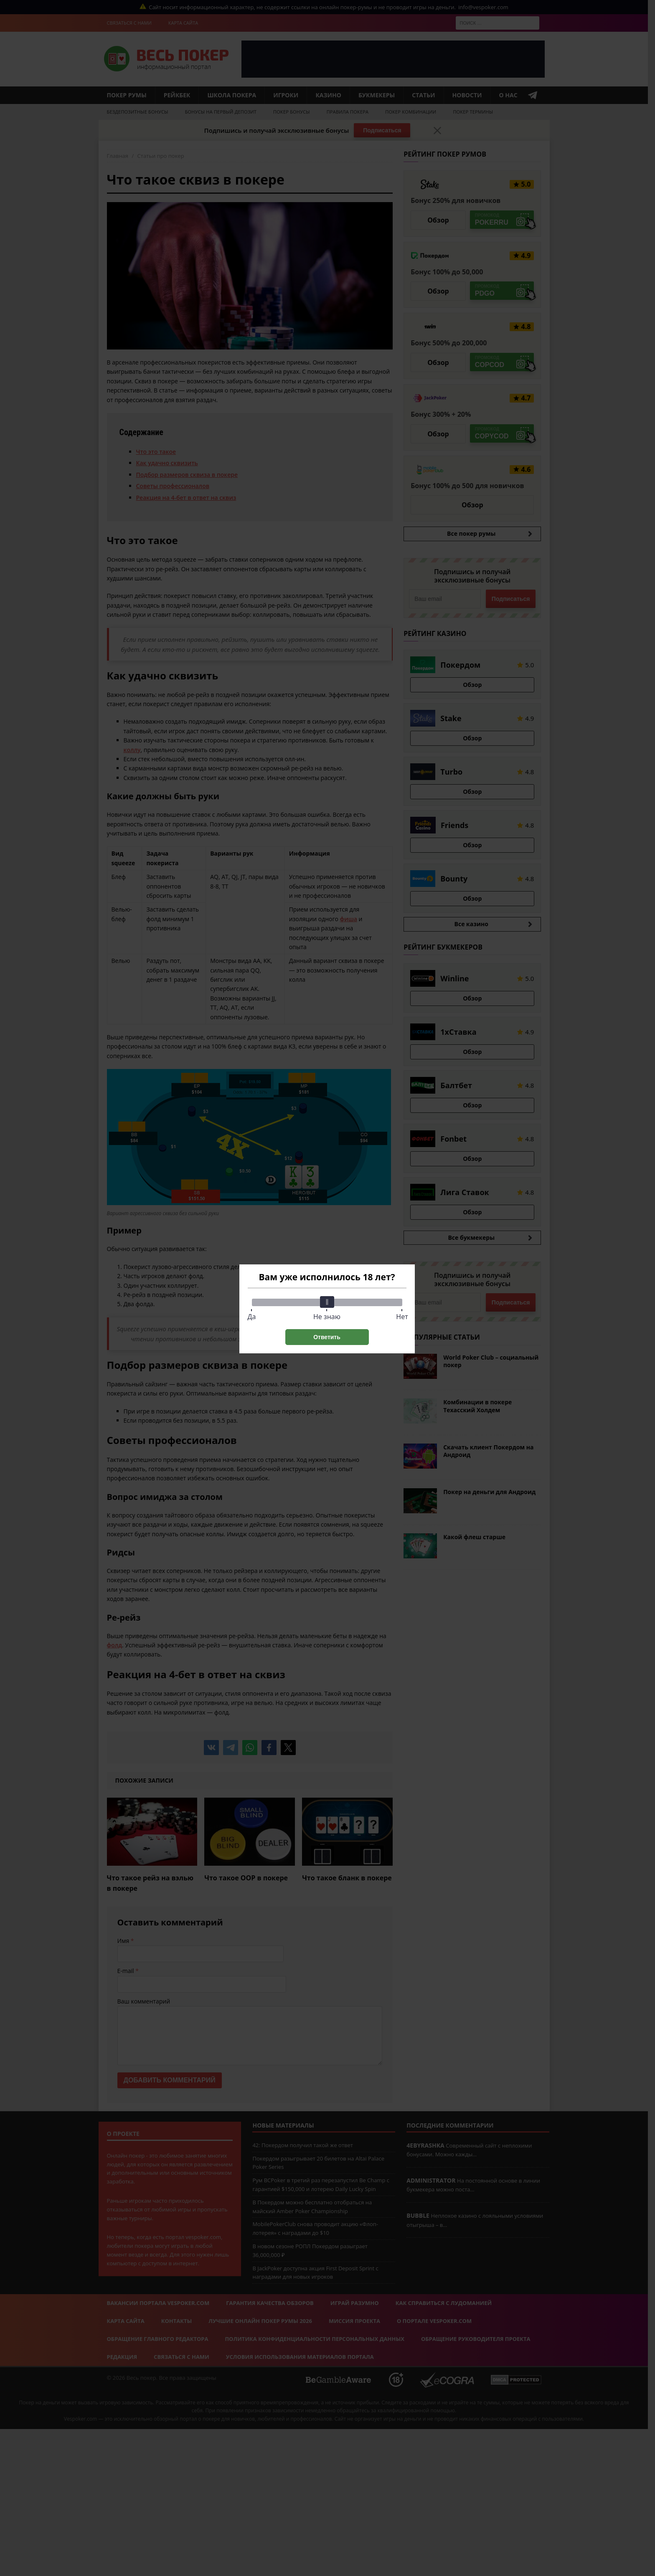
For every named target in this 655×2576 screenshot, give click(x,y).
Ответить (326, 1337)
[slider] (327, 1302)
